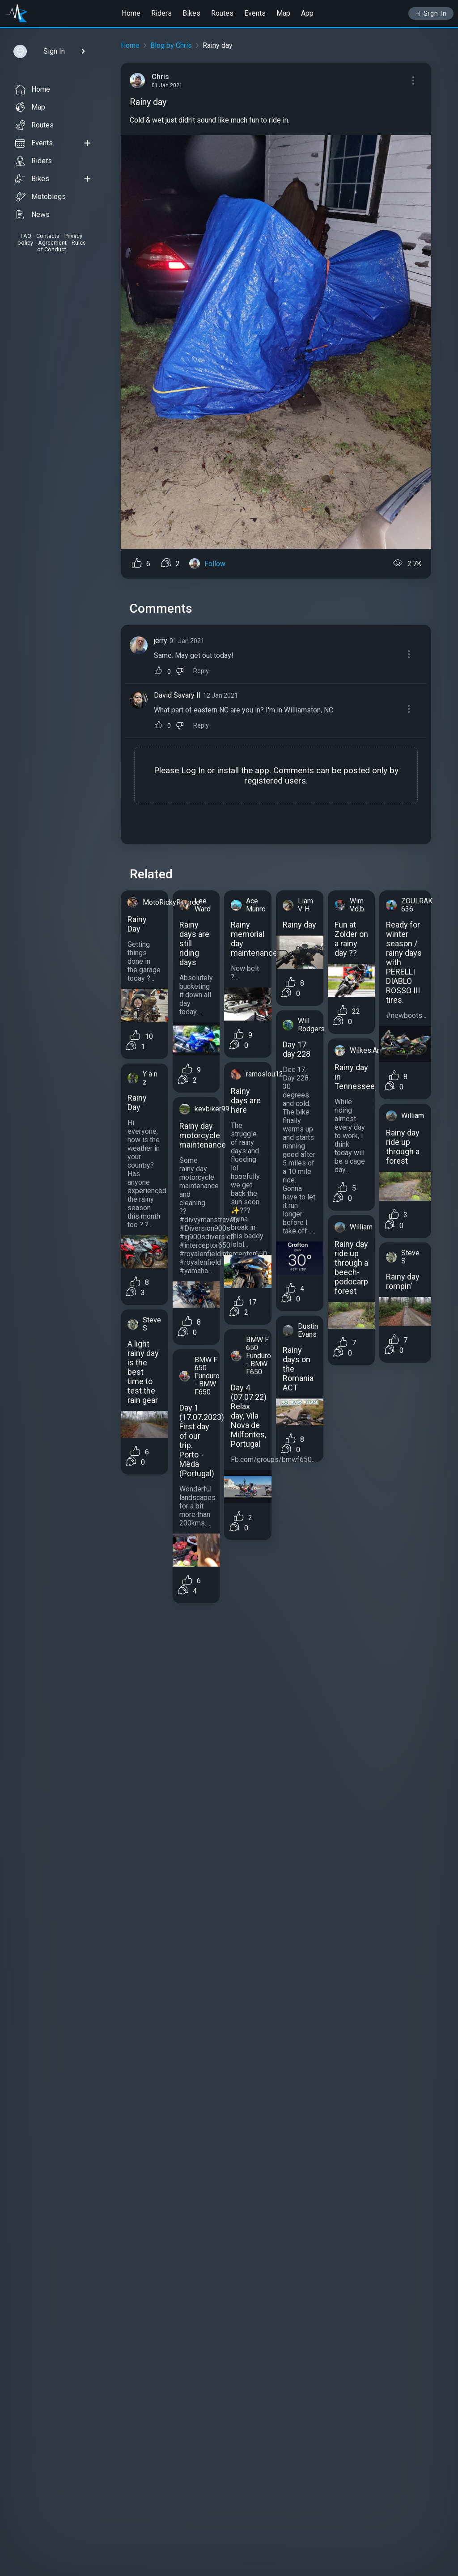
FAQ (26, 236)
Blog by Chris (171, 45)
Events (255, 13)
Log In (193, 770)
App (307, 13)
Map (283, 13)
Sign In (431, 13)
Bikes (191, 13)
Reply (201, 671)
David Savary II (177, 695)
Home (131, 13)
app (262, 770)
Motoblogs (40, 197)
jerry (160, 640)
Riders (161, 13)
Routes (222, 13)
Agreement (52, 242)
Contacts (47, 236)
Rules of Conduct (61, 246)
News (32, 215)
